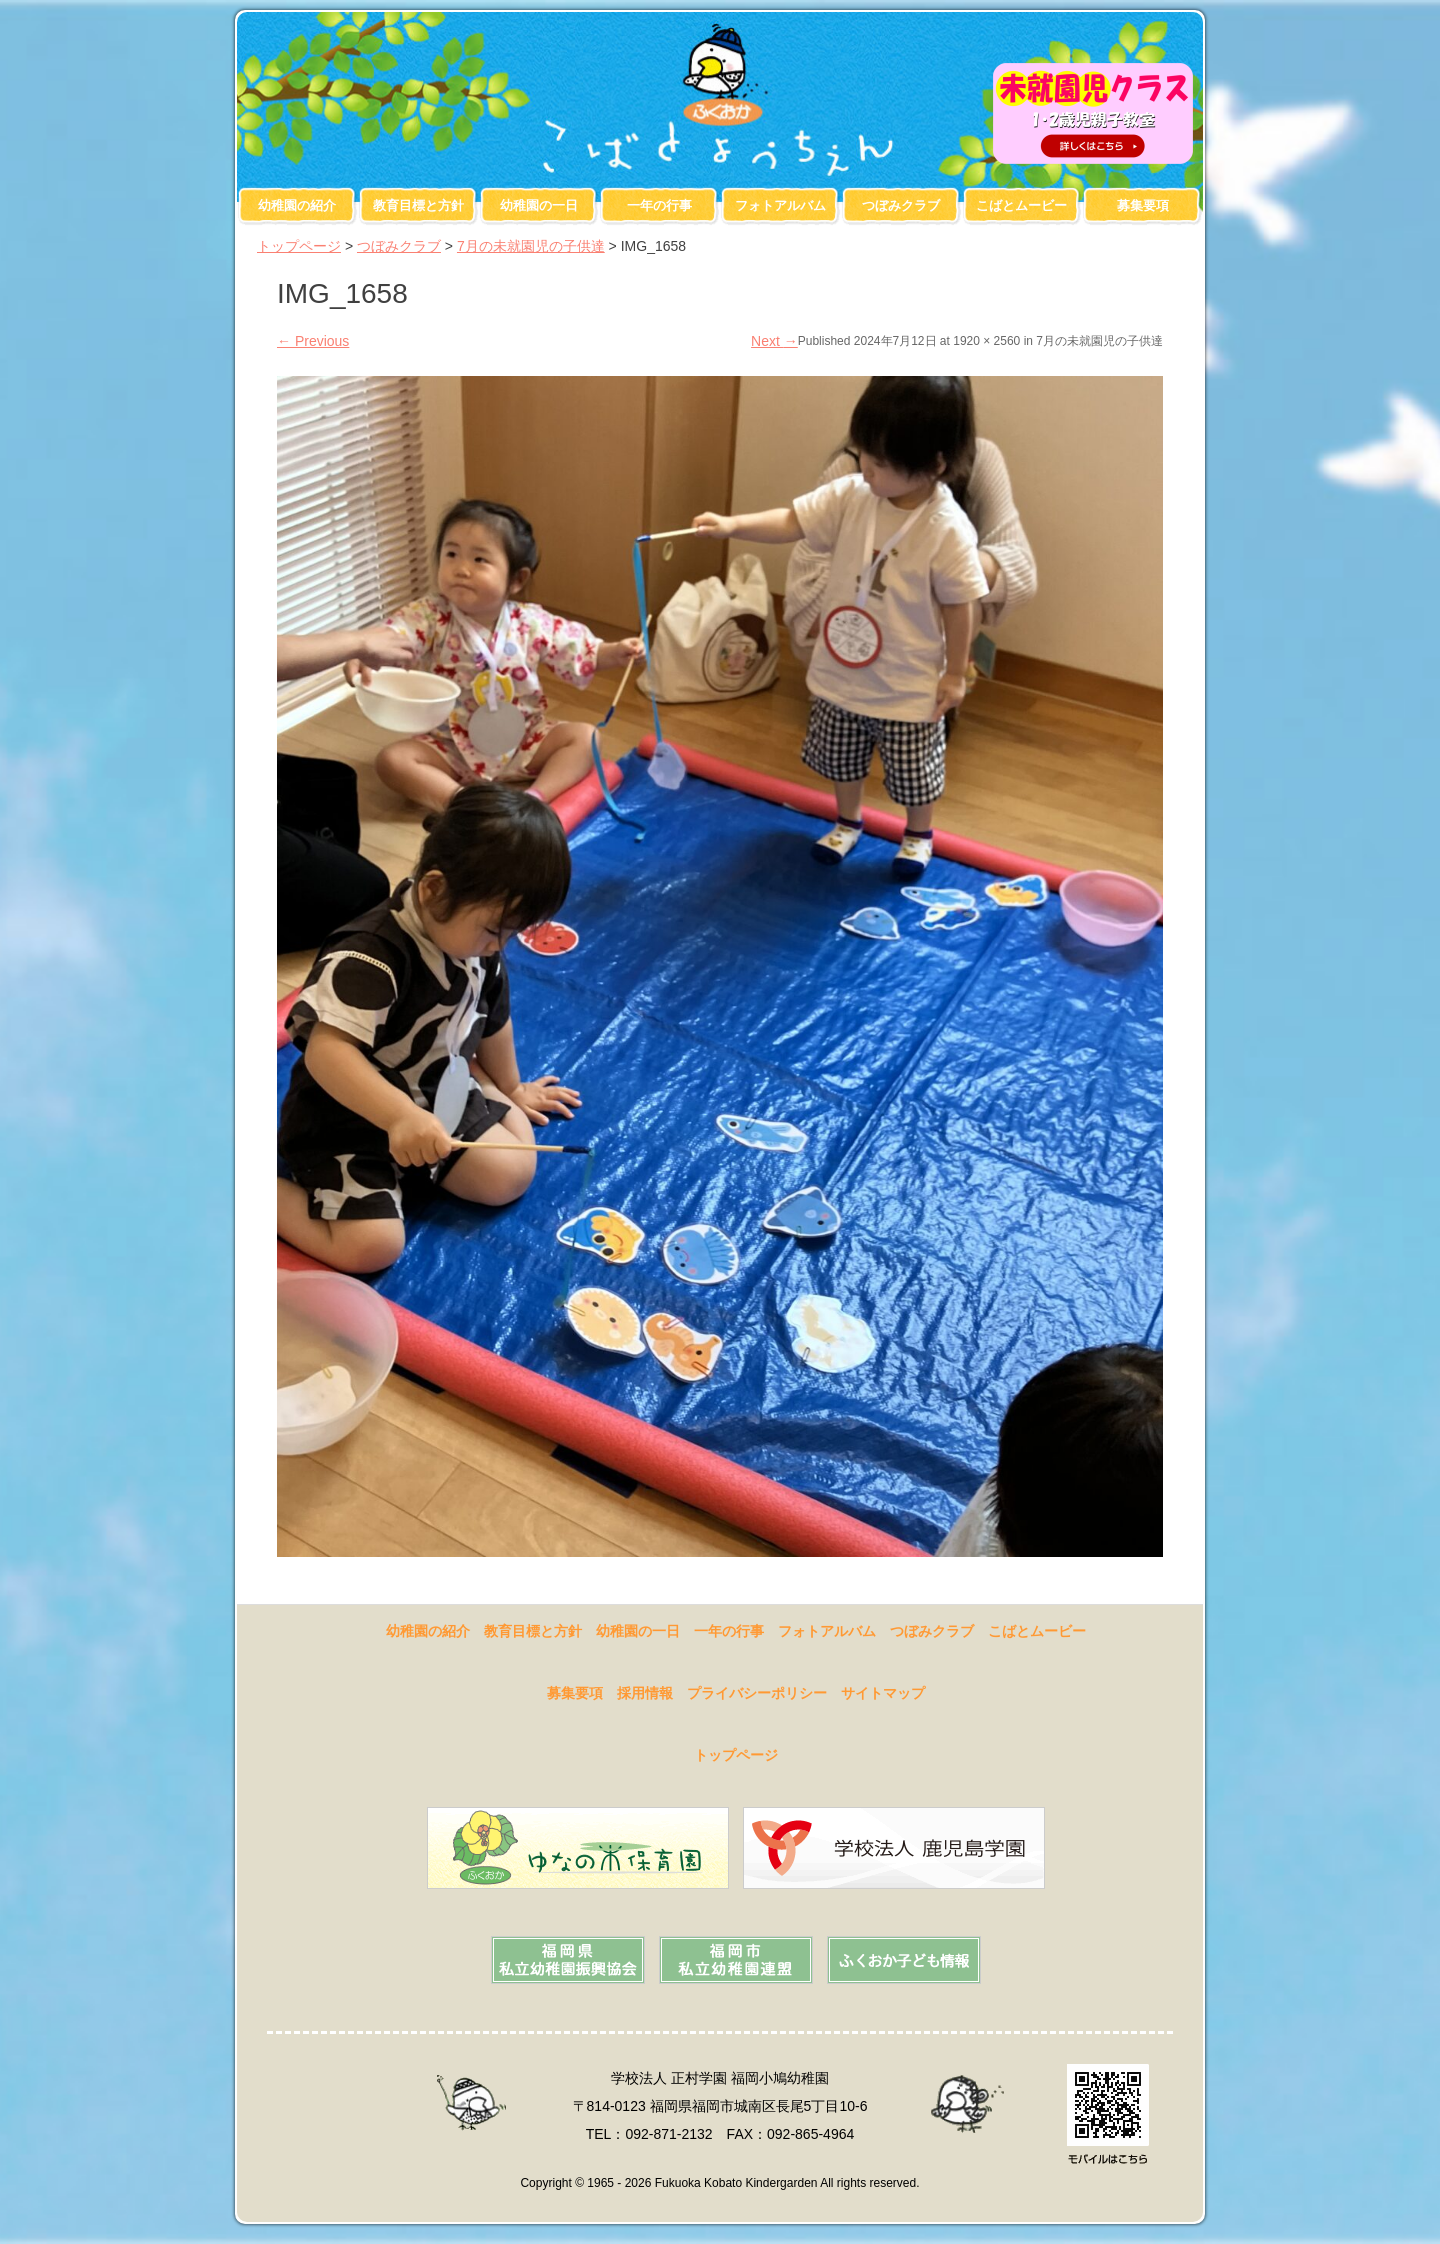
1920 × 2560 (986, 341)
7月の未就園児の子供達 (531, 246)
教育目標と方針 (418, 205)
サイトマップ (883, 1693)
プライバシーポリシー (757, 1693)
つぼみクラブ (901, 205)
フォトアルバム (780, 205)
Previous (313, 341)
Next (774, 341)
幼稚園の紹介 (297, 205)
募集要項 (1143, 205)
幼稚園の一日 (539, 205)
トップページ (299, 246)
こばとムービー (1021, 205)
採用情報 (645, 1693)
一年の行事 (659, 205)
